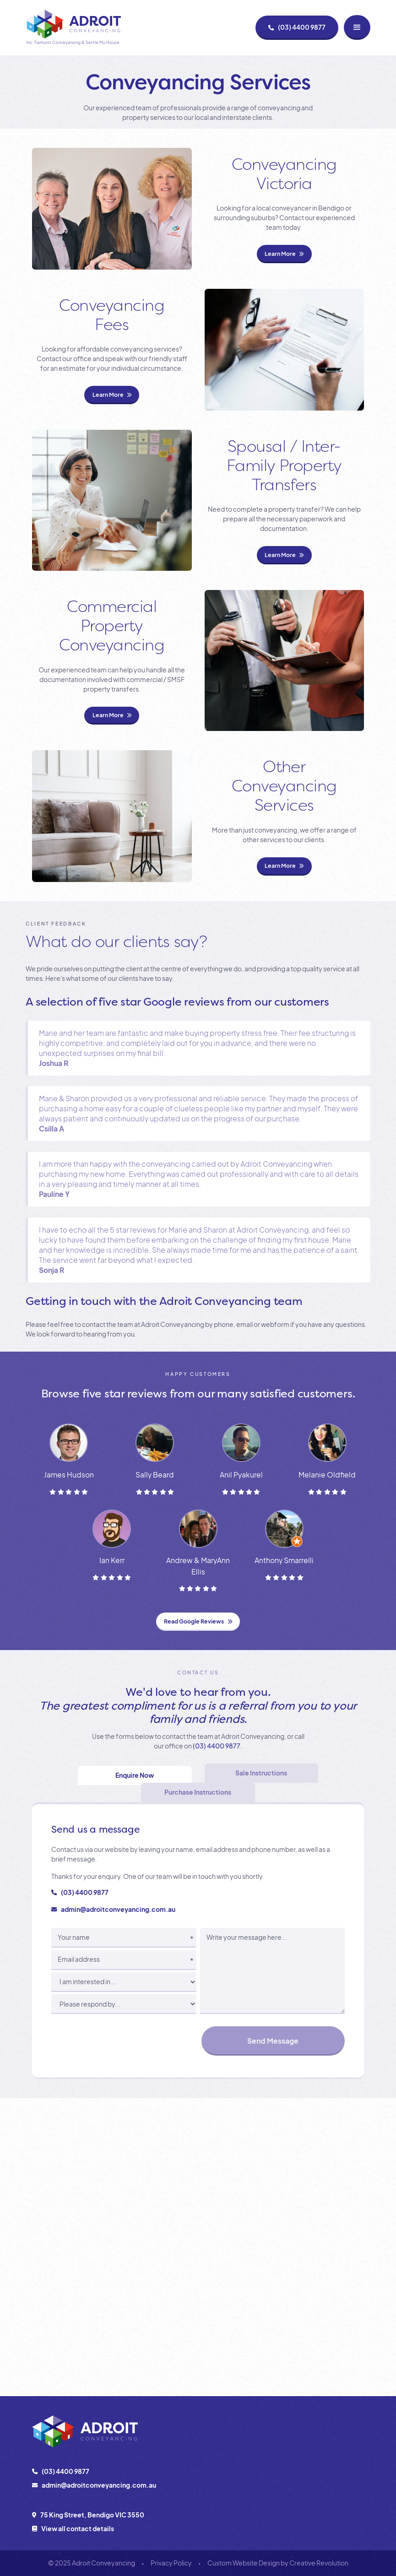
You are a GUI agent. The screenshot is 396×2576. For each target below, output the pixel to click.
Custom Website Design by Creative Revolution (277, 2563)
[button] (357, 27)
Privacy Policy (171, 2563)
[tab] (134, 1775)
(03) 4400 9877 (216, 1746)
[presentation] (120, 2040)
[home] (73, 28)
